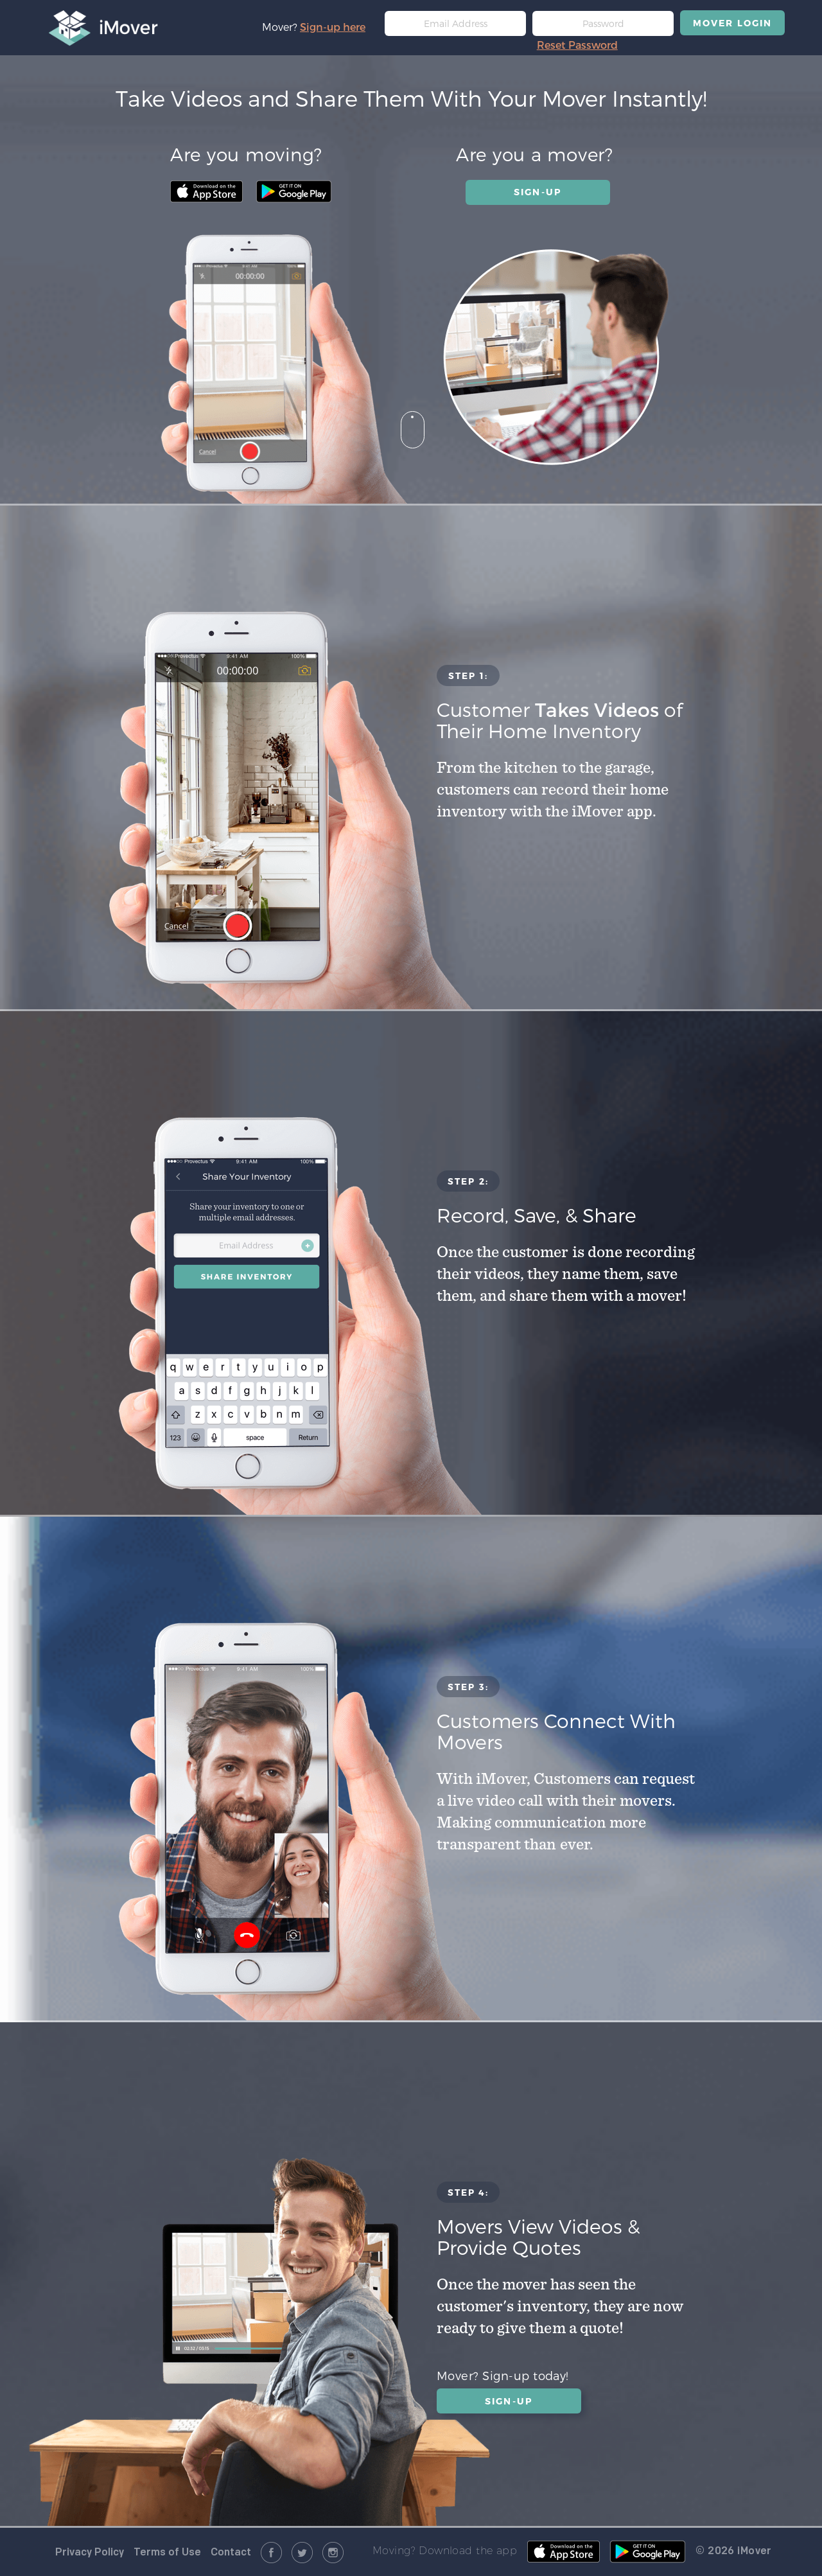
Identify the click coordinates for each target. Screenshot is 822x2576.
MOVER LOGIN (732, 22)
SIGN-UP (537, 191)
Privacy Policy (89, 2552)
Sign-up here (332, 27)
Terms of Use (167, 2552)
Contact (231, 2552)
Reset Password (577, 45)
